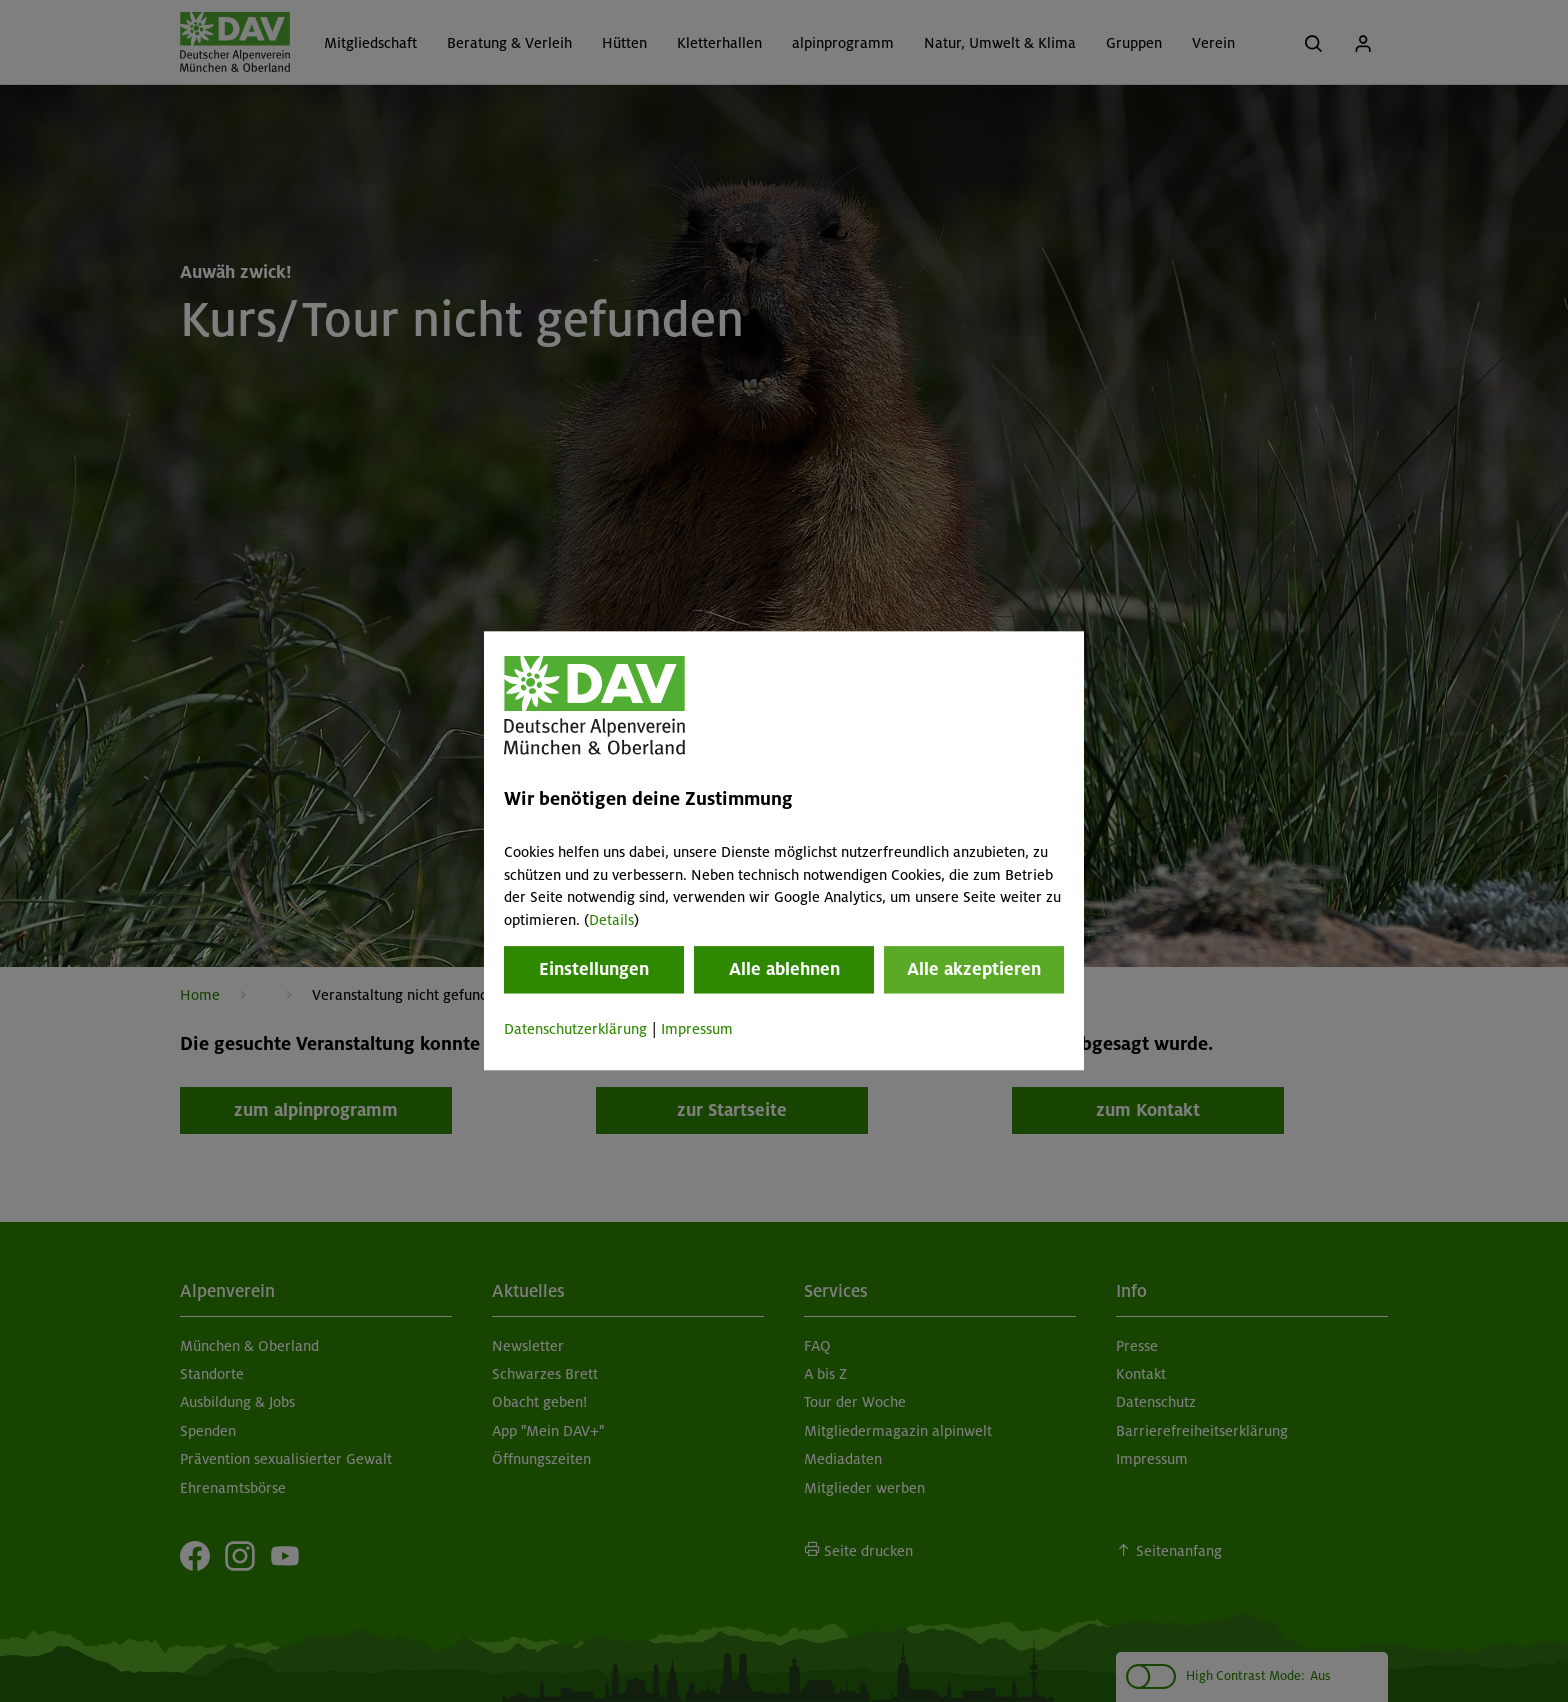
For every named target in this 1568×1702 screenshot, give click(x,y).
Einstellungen (594, 969)
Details (611, 920)
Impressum (697, 1029)
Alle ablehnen (784, 969)
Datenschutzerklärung (575, 1029)
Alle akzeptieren (974, 969)
